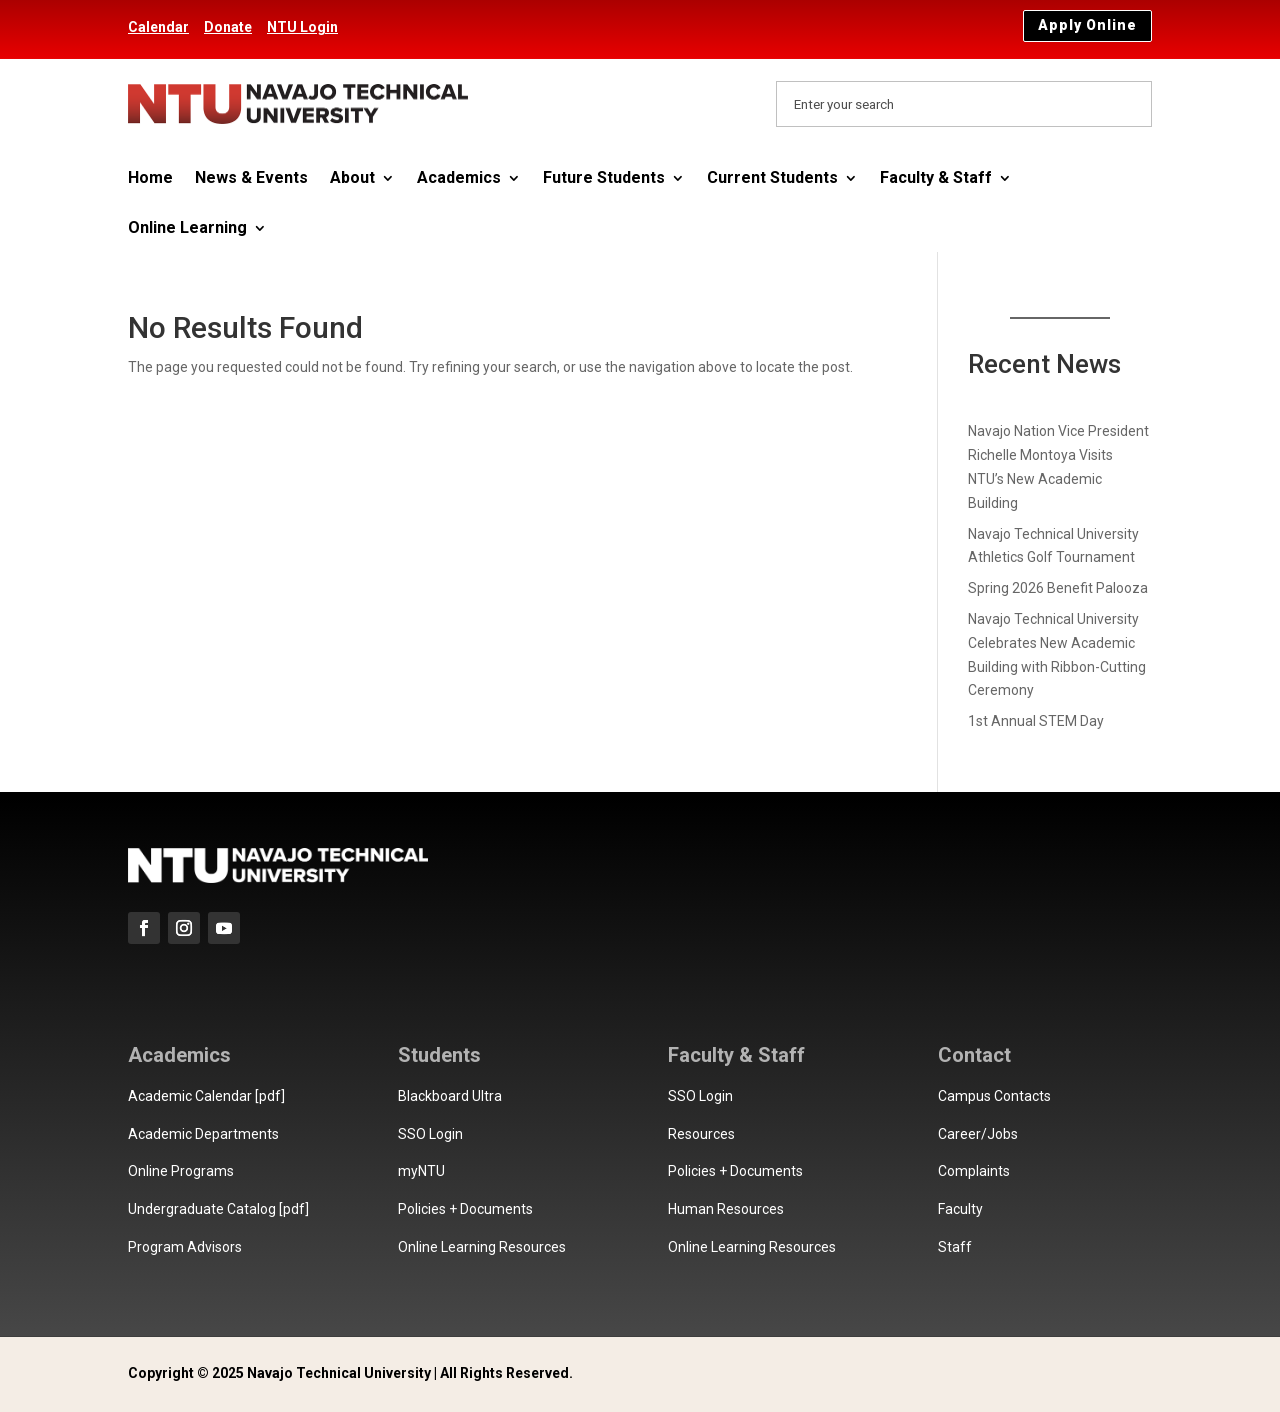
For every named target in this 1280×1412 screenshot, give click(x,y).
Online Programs (181, 1171)
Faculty (960, 1209)
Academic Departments (203, 1134)
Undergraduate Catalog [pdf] (218, 1209)
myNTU (421, 1171)
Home (150, 179)
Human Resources (726, 1209)
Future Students (604, 179)
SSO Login (430, 1134)
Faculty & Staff (936, 179)
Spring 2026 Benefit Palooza (1058, 588)
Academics (459, 179)
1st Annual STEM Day (1036, 721)
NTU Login (302, 27)
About (352, 179)
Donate (228, 27)
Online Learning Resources (482, 1247)
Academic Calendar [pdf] (206, 1096)
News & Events (251, 179)
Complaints (974, 1171)
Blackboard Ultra (450, 1096)
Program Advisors (185, 1247)
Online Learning (187, 229)
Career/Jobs (978, 1134)
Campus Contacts (994, 1096)
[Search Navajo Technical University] (964, 104)
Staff (955, 1247)
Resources (701, 1134)
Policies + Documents (465, 1209)
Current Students (772, 179)
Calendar (158, 27)
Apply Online (1087, 25)
